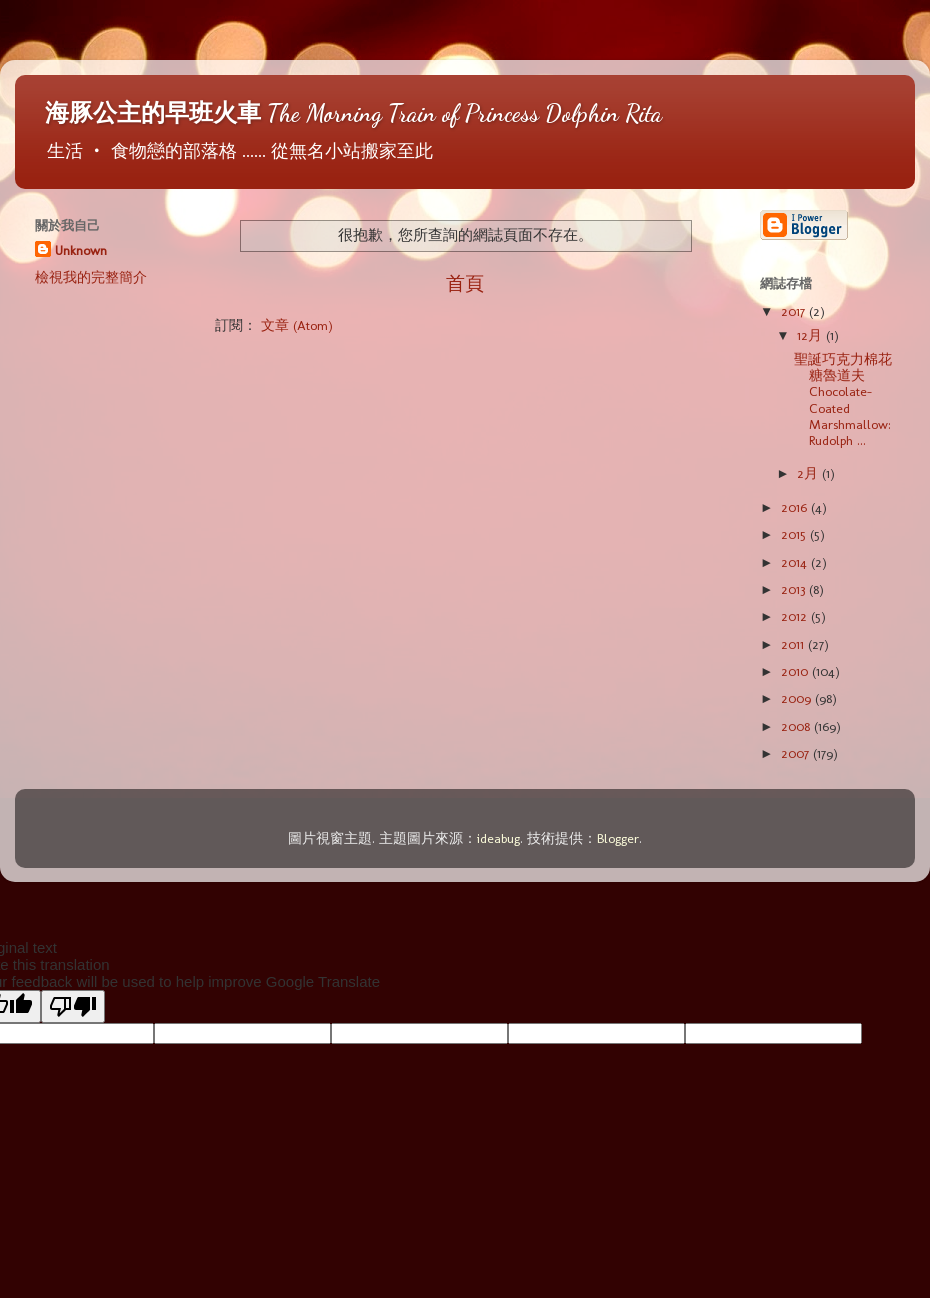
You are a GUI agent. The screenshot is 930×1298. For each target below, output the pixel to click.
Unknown (81, 250)
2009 (798, 698)
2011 (794, 644)
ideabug (498, 838)
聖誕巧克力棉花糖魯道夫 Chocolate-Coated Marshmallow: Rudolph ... (843, 399)
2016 (796, 507)
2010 (796, 671)
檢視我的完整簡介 (91, 277)
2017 (795, 311)
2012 (796, 616)
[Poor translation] (73, 1006)
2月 (809, 473)
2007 (797, 753)
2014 (796, 562)
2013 (795, 589)
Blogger (618, 838)
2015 (795, 534)
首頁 (465, 283)
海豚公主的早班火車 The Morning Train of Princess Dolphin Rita (353, 113)
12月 (811, 335)
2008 (797, 726)
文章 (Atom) (297, 325)
